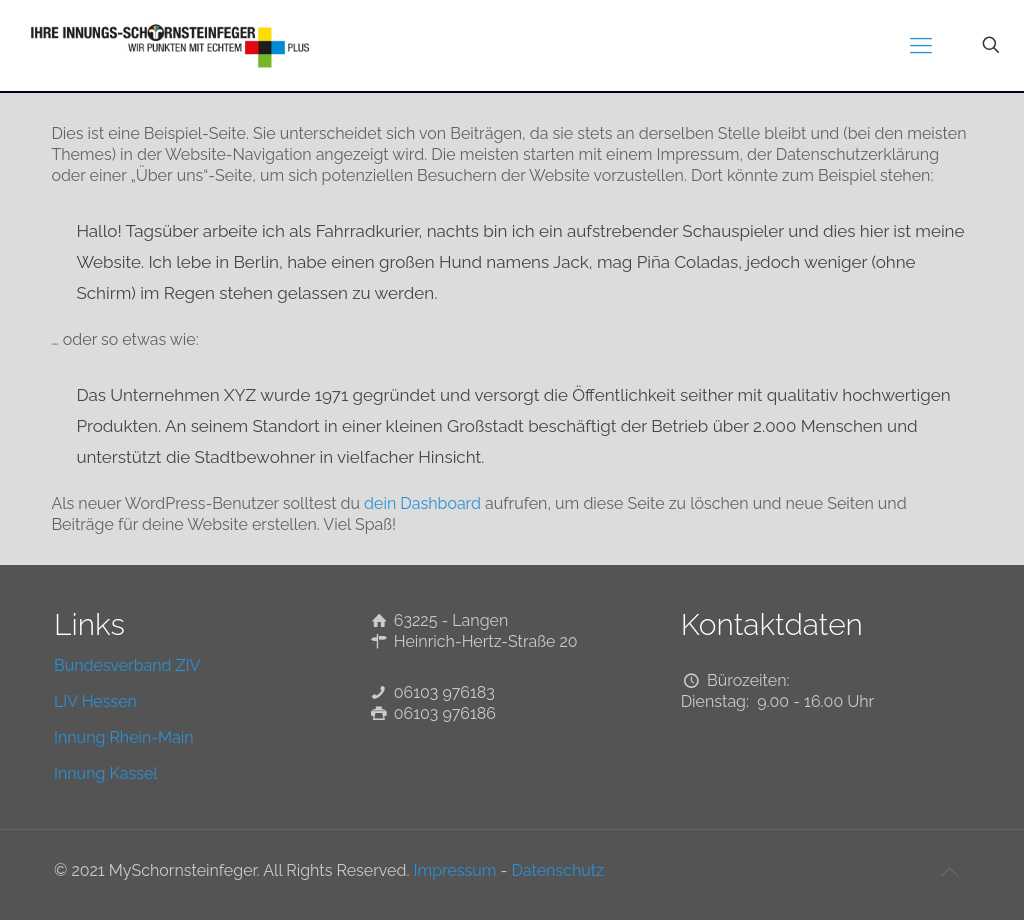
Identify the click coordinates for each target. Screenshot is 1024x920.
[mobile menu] (921, 45)
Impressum (455, 870)
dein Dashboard (422, 503)
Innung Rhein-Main (124, 737)
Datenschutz (557, 870)
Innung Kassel (106, 773)
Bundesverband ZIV (127, 665)
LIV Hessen (95, 701)
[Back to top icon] (949, 872)
